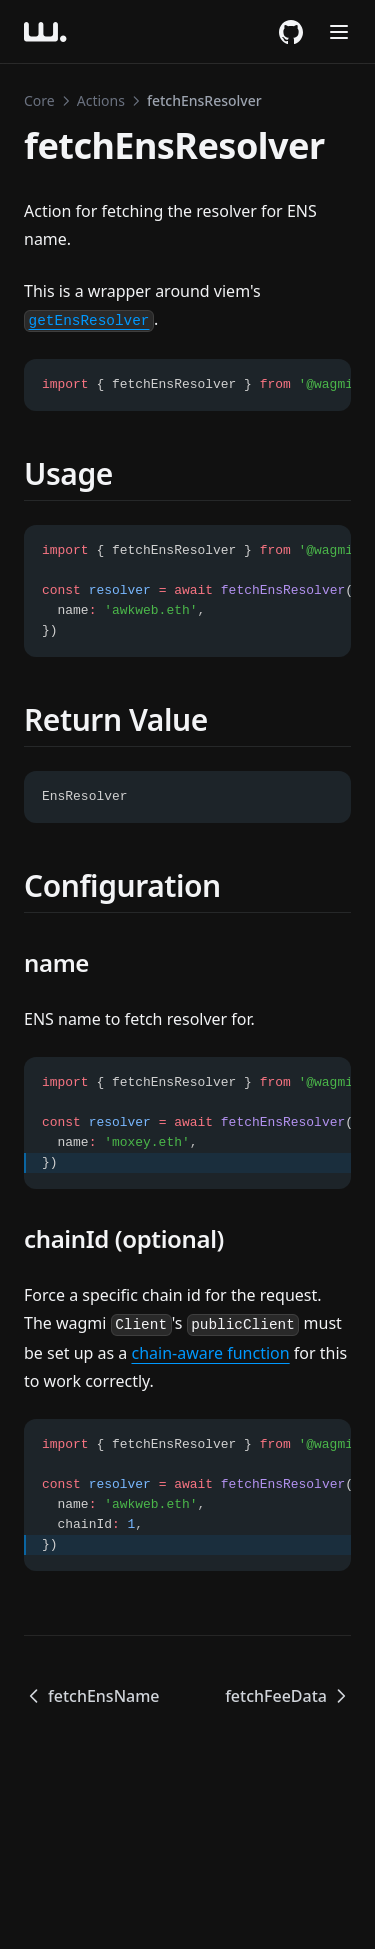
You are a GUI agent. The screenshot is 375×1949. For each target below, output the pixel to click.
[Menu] (339, 32)
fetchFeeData (288, 1696)
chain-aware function (210, 1353)
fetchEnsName (92, 1696)
